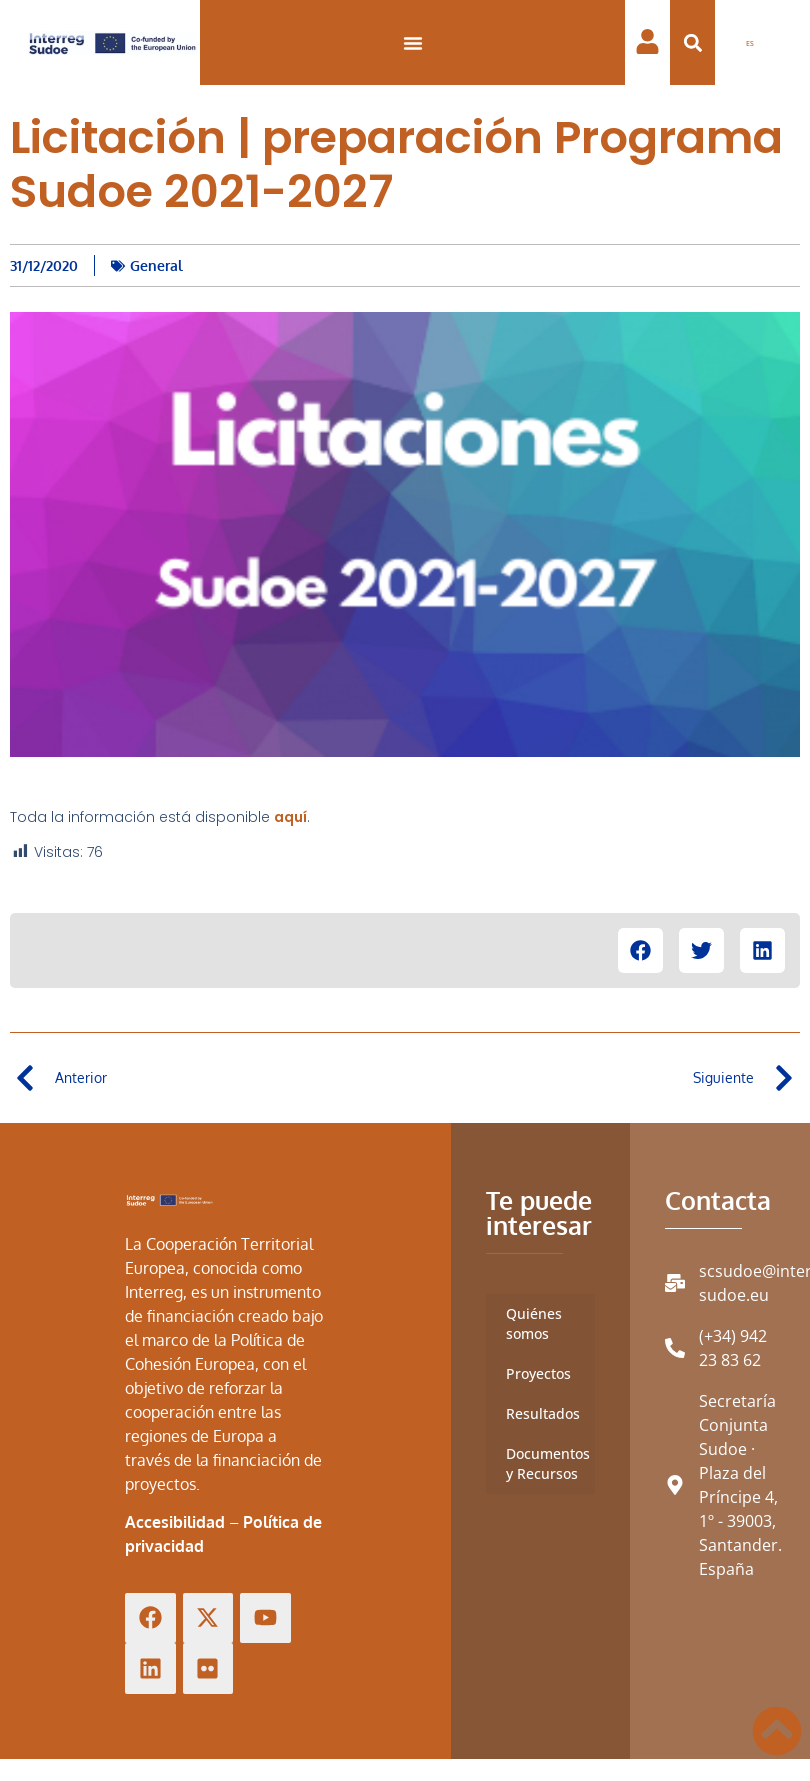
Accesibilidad (175, 1522)
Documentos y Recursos (548, 1463)
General (156, 265)
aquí (290, 817)
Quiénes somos (534, 1323)
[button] (692, 42)
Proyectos (538, 1373)
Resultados (543, 1413)
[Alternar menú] (413, 43)
